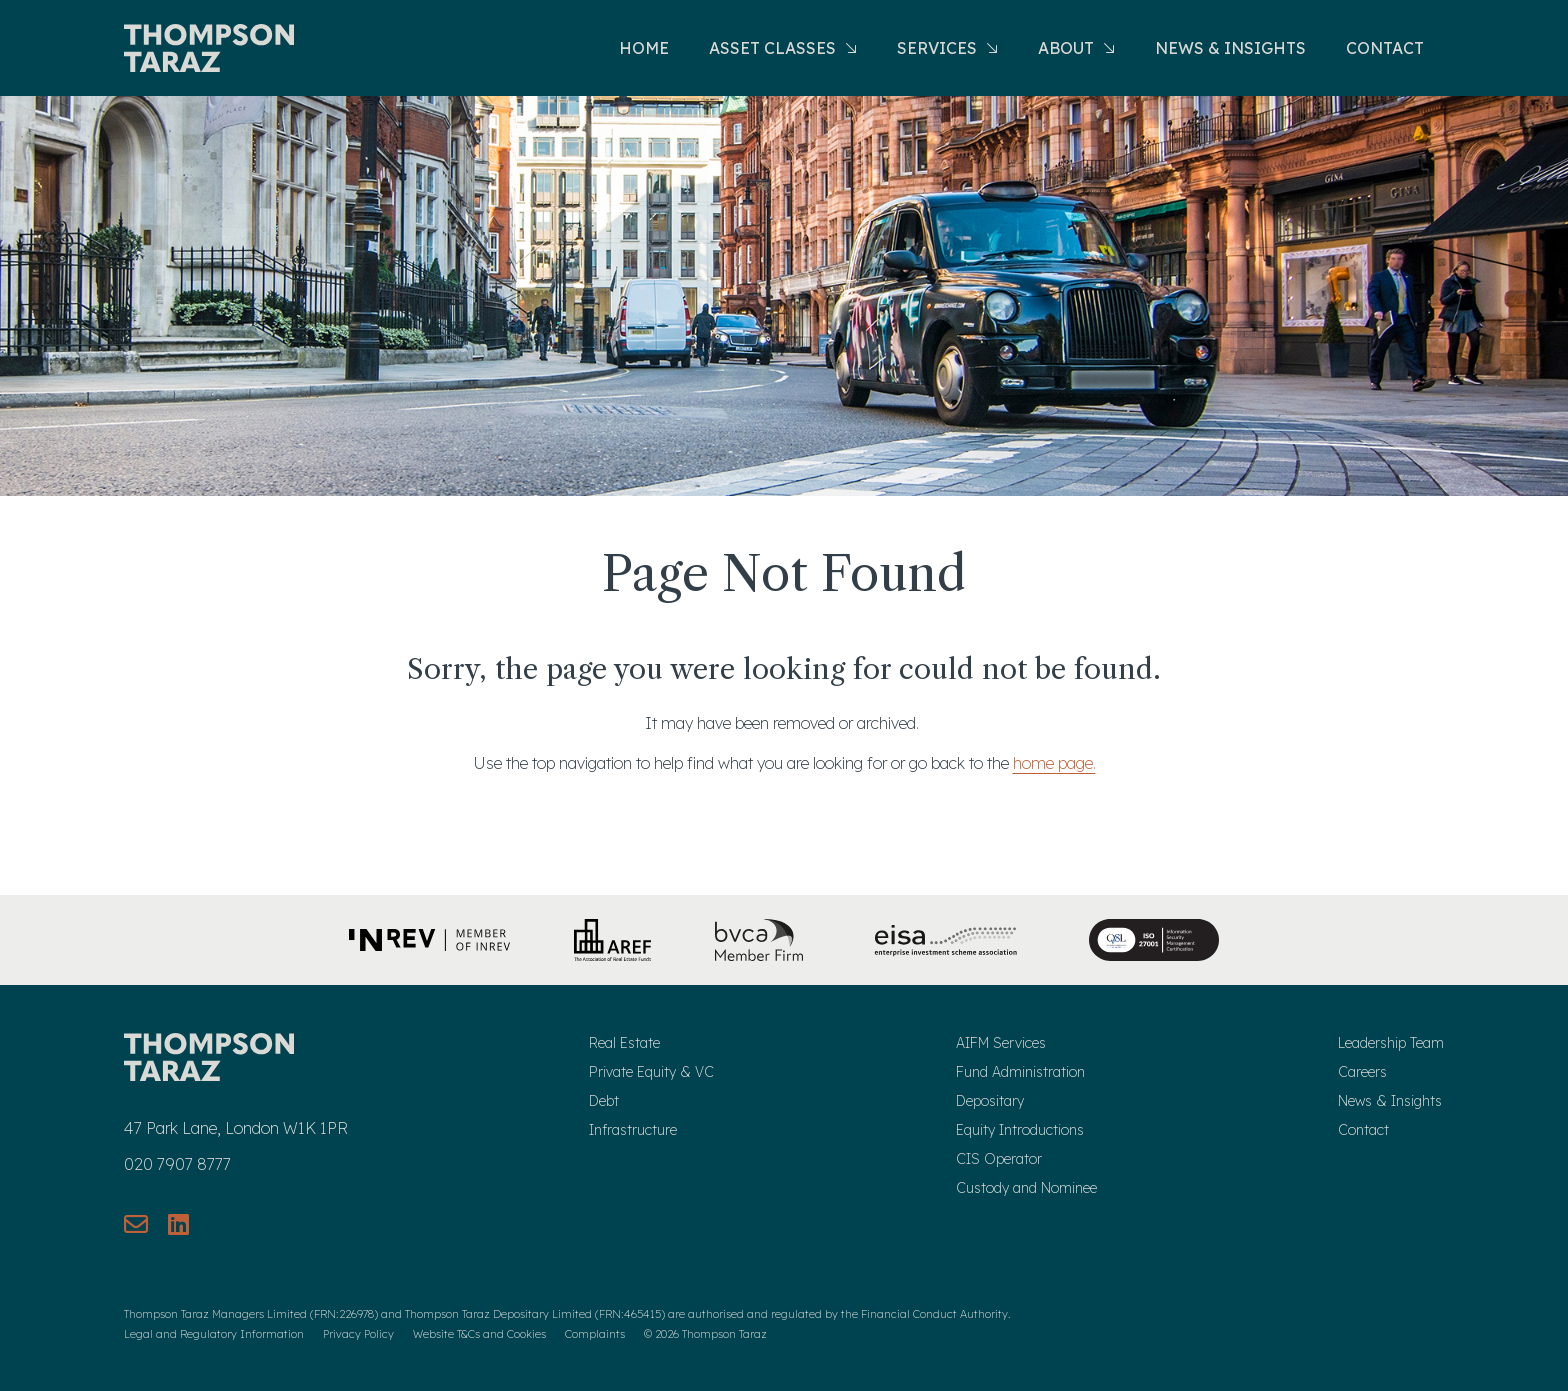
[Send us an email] (136, 1224)
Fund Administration (1020, 1072)
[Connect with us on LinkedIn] (178, 1224)
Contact (1385, 48)
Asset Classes (783, 48)
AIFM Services (1001, 1043)
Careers (1362, 1072)
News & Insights (1230, 48)
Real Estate (624, 1043)
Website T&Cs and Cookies (479, 1334)
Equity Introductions (1020, 1130)
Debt (604, 1101)
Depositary (990, 1101)
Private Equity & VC (651, 1072)
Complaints (595, 1334)
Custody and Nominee (1026, 1188)
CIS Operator (999, 1159)
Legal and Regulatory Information (214, 1334)
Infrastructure (633, 1130)
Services (947, 48)
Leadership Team (1391, 1043)
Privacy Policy (358, 1334)
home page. (1054, 763)
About (1076, 48)
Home (644, 48)
